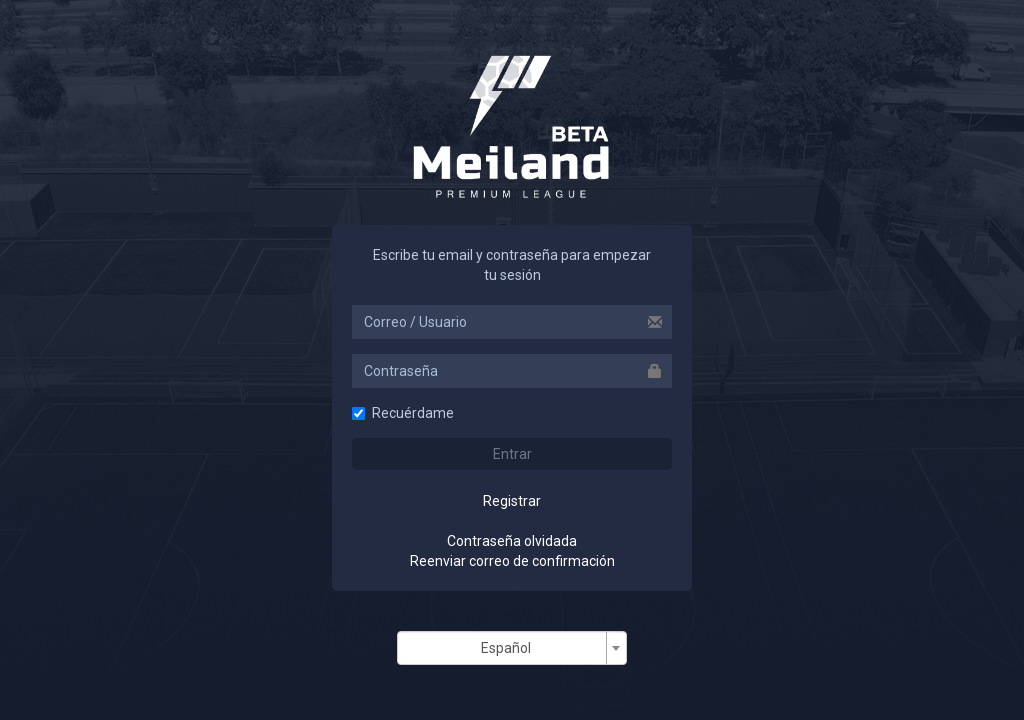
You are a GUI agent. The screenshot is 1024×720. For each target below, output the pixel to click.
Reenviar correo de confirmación (512, 561)
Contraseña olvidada (512, 541)
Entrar (512, 454)
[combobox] (512, 648)
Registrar (512, 501)
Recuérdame (403, 413)
